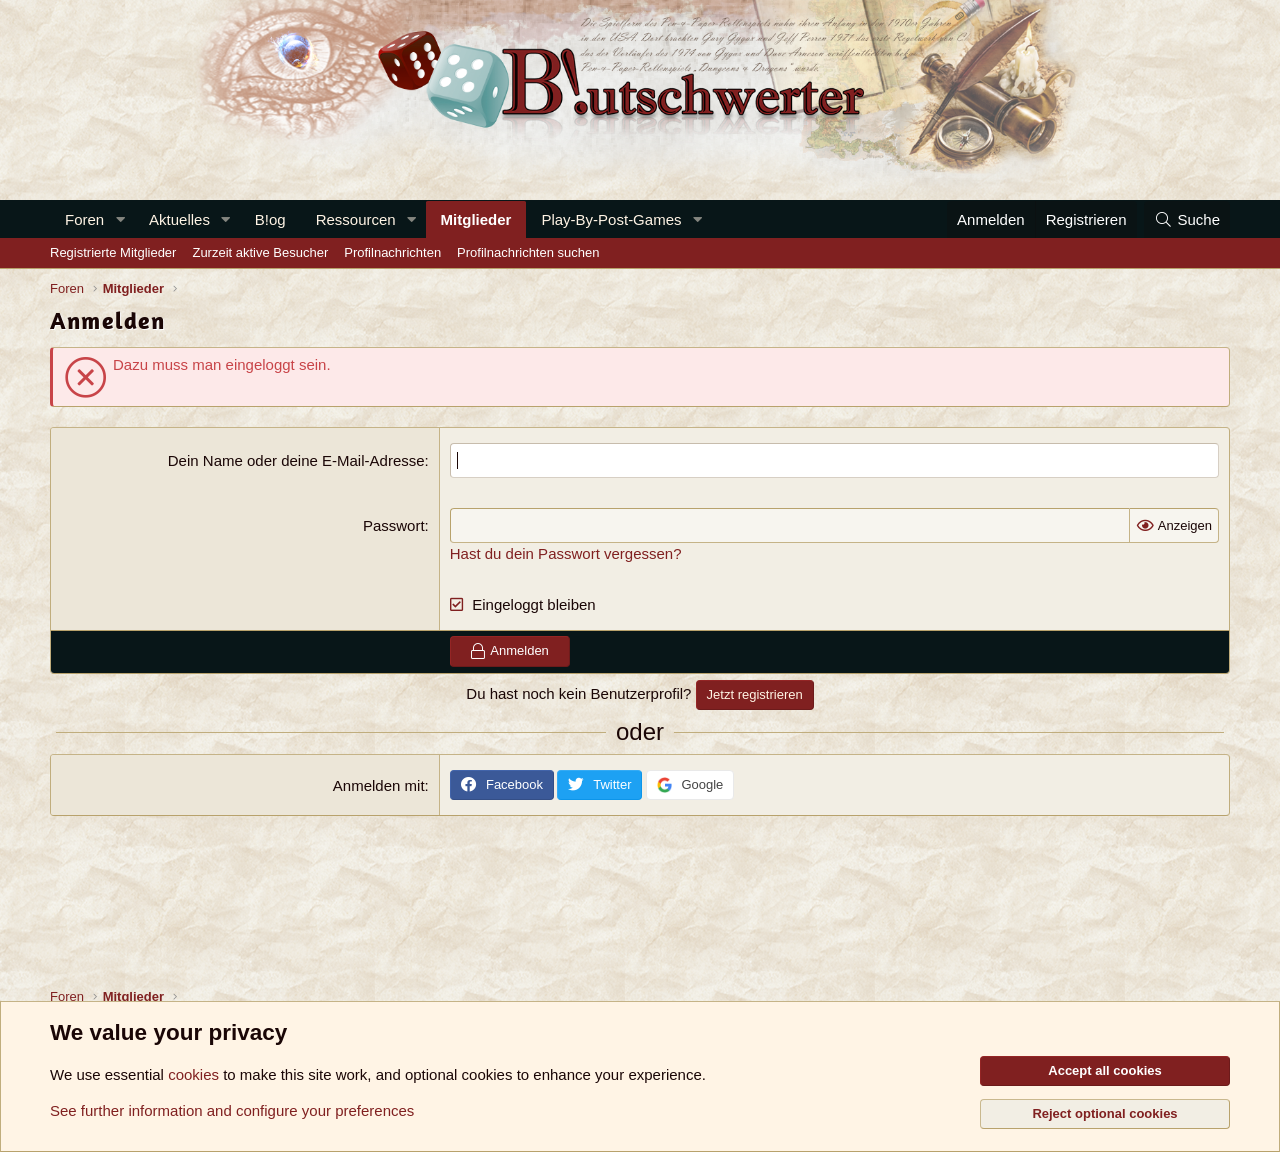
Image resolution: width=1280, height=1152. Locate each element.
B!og (270, 219)
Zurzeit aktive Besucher (260, 252)
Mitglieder (476, 219)
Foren (84, 219)
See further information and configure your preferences (232, 1110)
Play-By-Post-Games (611, 219)
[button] (120, 219)
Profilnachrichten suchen (528, 252)
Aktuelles (179, 219)
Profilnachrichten (392, 252)
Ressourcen (356, 219)
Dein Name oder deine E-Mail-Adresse (296, 460)
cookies (193, 1074)
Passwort (394, 525)
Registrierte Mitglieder (113, 252)
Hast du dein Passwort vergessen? (566, 553)
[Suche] (1187, 219)
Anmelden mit (379, 785)
